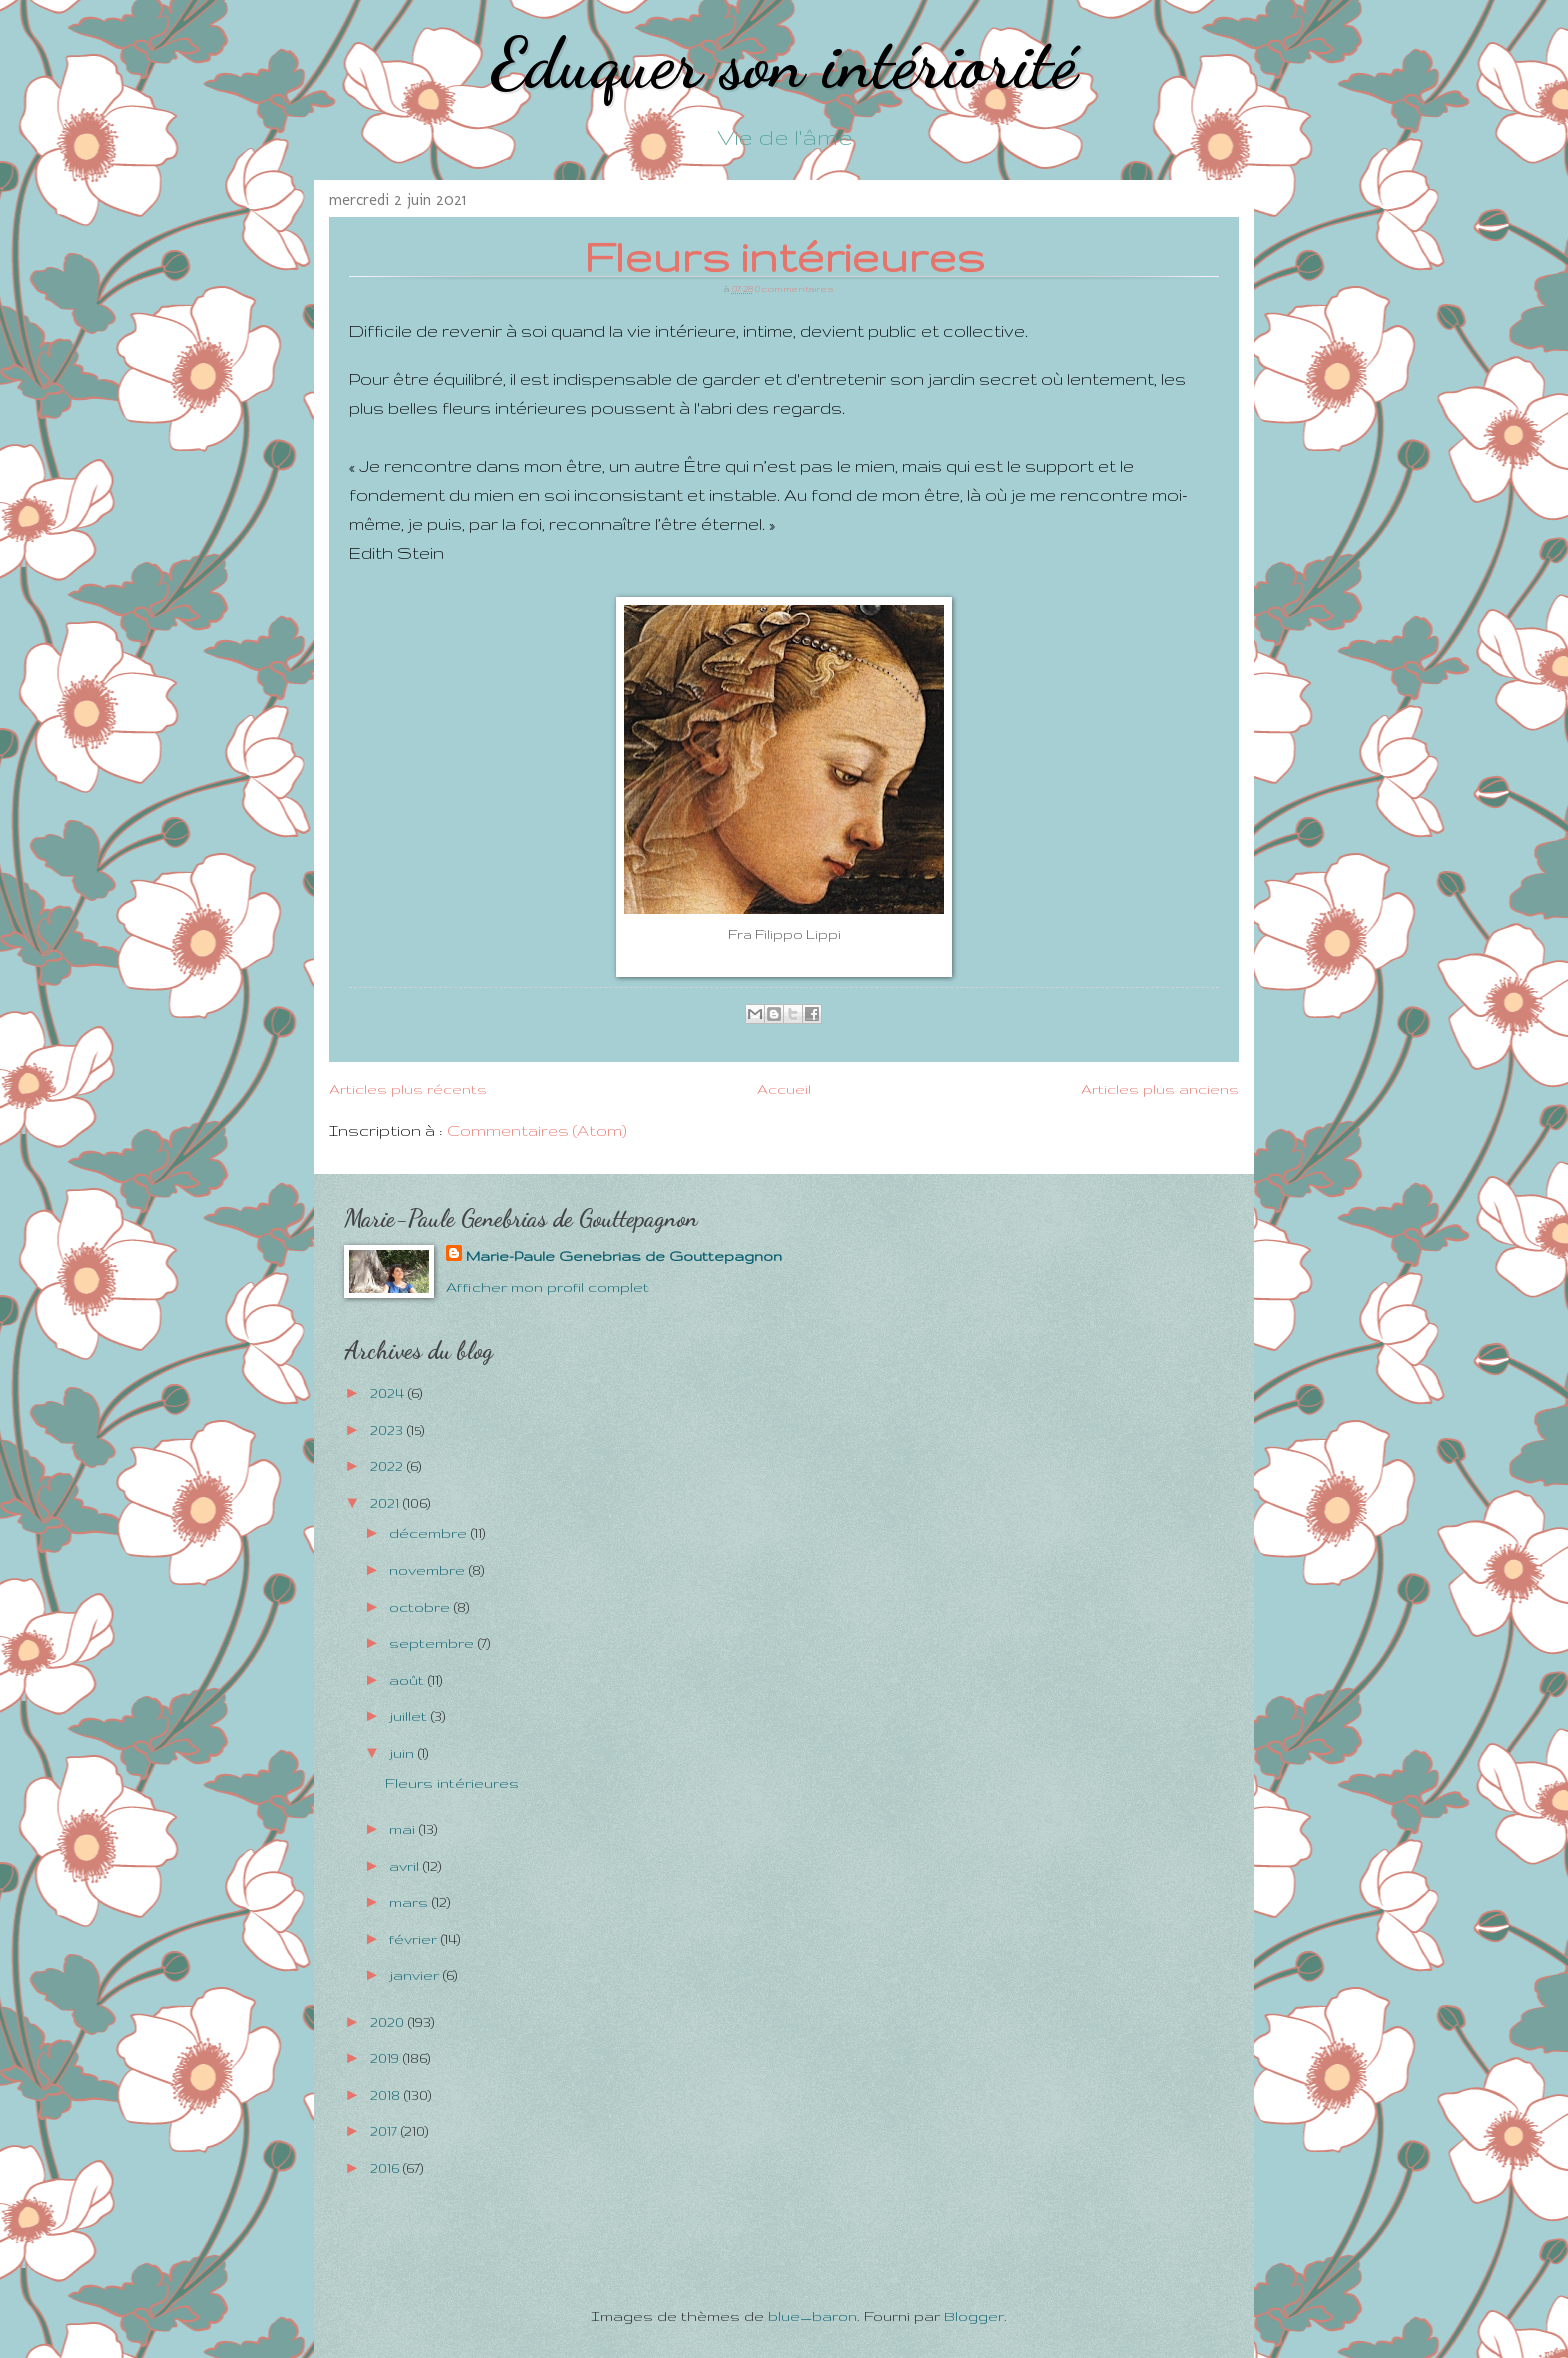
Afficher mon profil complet (547, 1287)
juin (403, 1753)
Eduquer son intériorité (784, 64)
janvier (416, 1975)
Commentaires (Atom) (537, 1130)
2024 (389, 1393)
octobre (421, 1607)
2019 (386, 2058)
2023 (388, 1430)
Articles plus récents (408, 1089)
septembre (433, 1643)
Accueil (784, 1089)
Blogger (974, 2316)
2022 (388, 1466)
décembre (430, 1533)
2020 (389, 2022)
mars (410, 1902)
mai (404, 1829)
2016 (386, 2168)
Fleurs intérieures (784, 256)
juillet (410, 1716)
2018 (387, 2095)
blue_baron (812, 2316)
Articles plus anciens (1160, 1089)
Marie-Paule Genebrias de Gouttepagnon (624, 1256)
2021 (386, 1503)
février (415, 1939)
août (408, 1680)
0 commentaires (794, 288)
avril (406, 1866)
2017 (385, 2131)
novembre (429, 1570)
